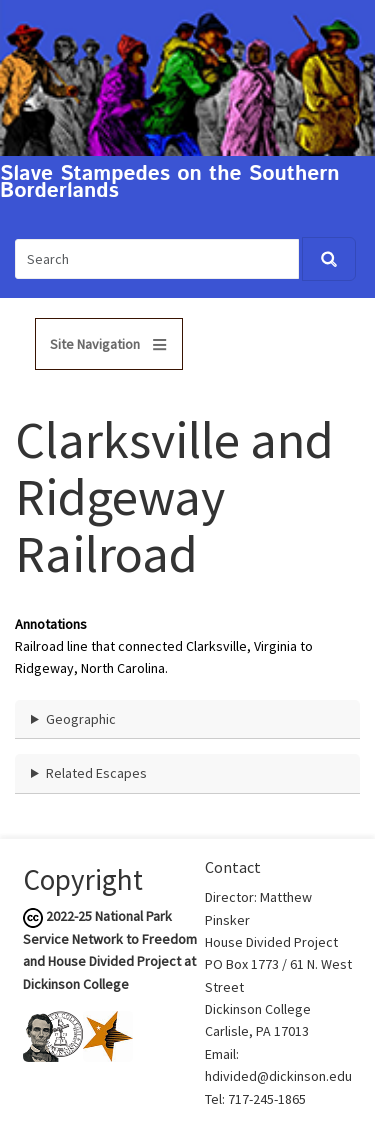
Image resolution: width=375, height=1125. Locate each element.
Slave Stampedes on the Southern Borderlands (170, 183)
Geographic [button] (81, 719)
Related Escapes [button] (96, 773)
